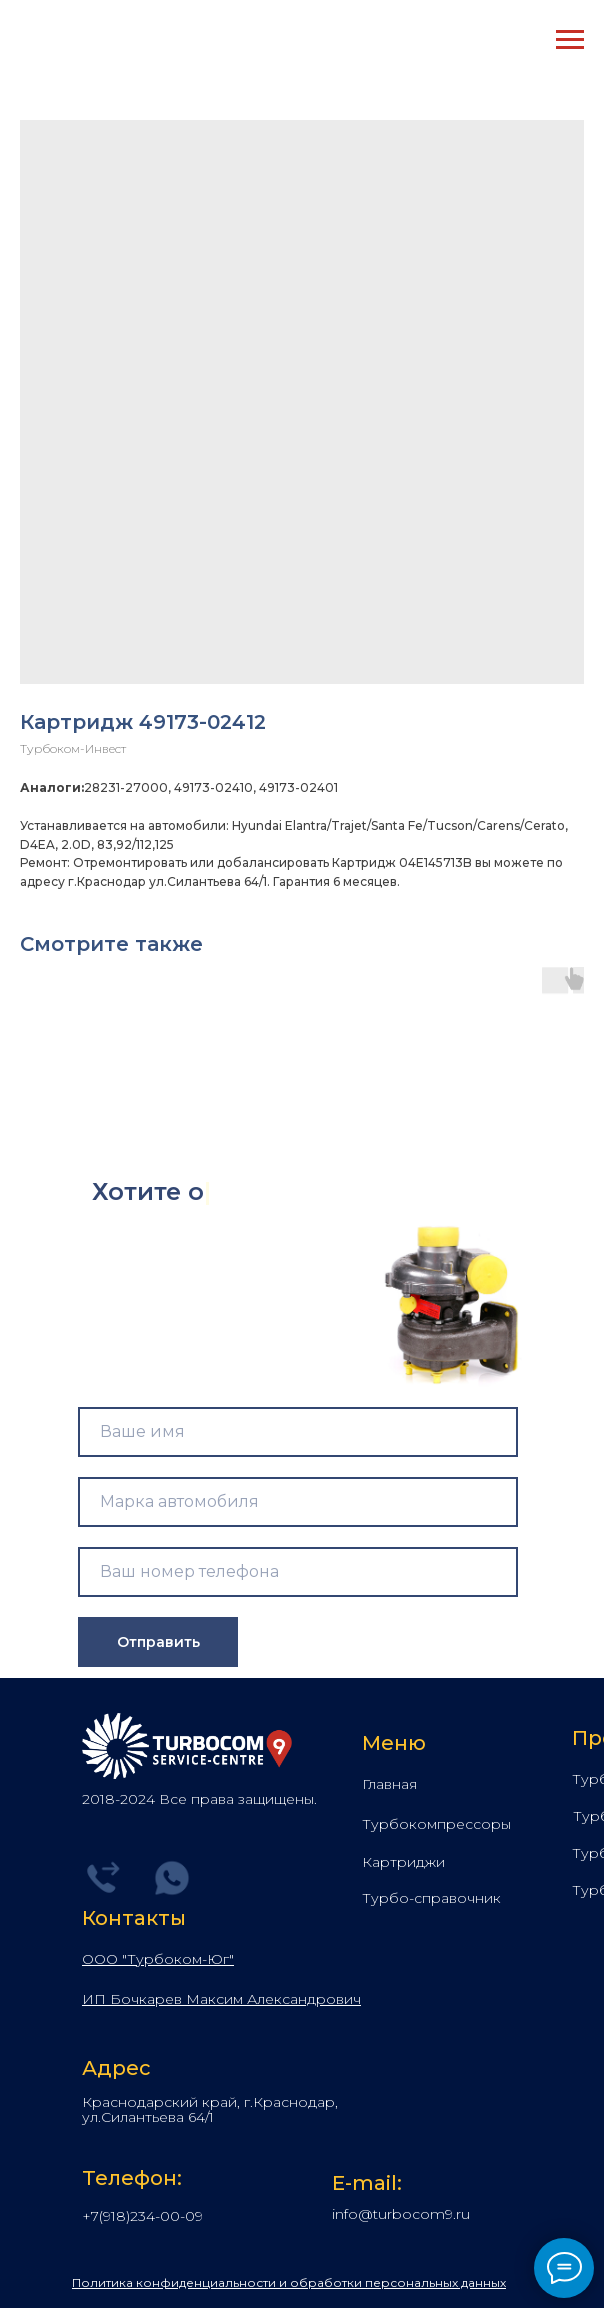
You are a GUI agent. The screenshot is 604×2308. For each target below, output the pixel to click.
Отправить (158, 1642)
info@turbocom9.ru (401, 2214)
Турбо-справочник (431, 1898)
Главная (389, 1784)
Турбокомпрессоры (436, 1824)
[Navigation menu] (570, 40)
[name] (298, 1432)
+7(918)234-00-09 (142, 2216)
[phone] (298, 1572)
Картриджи (403, 1862)
